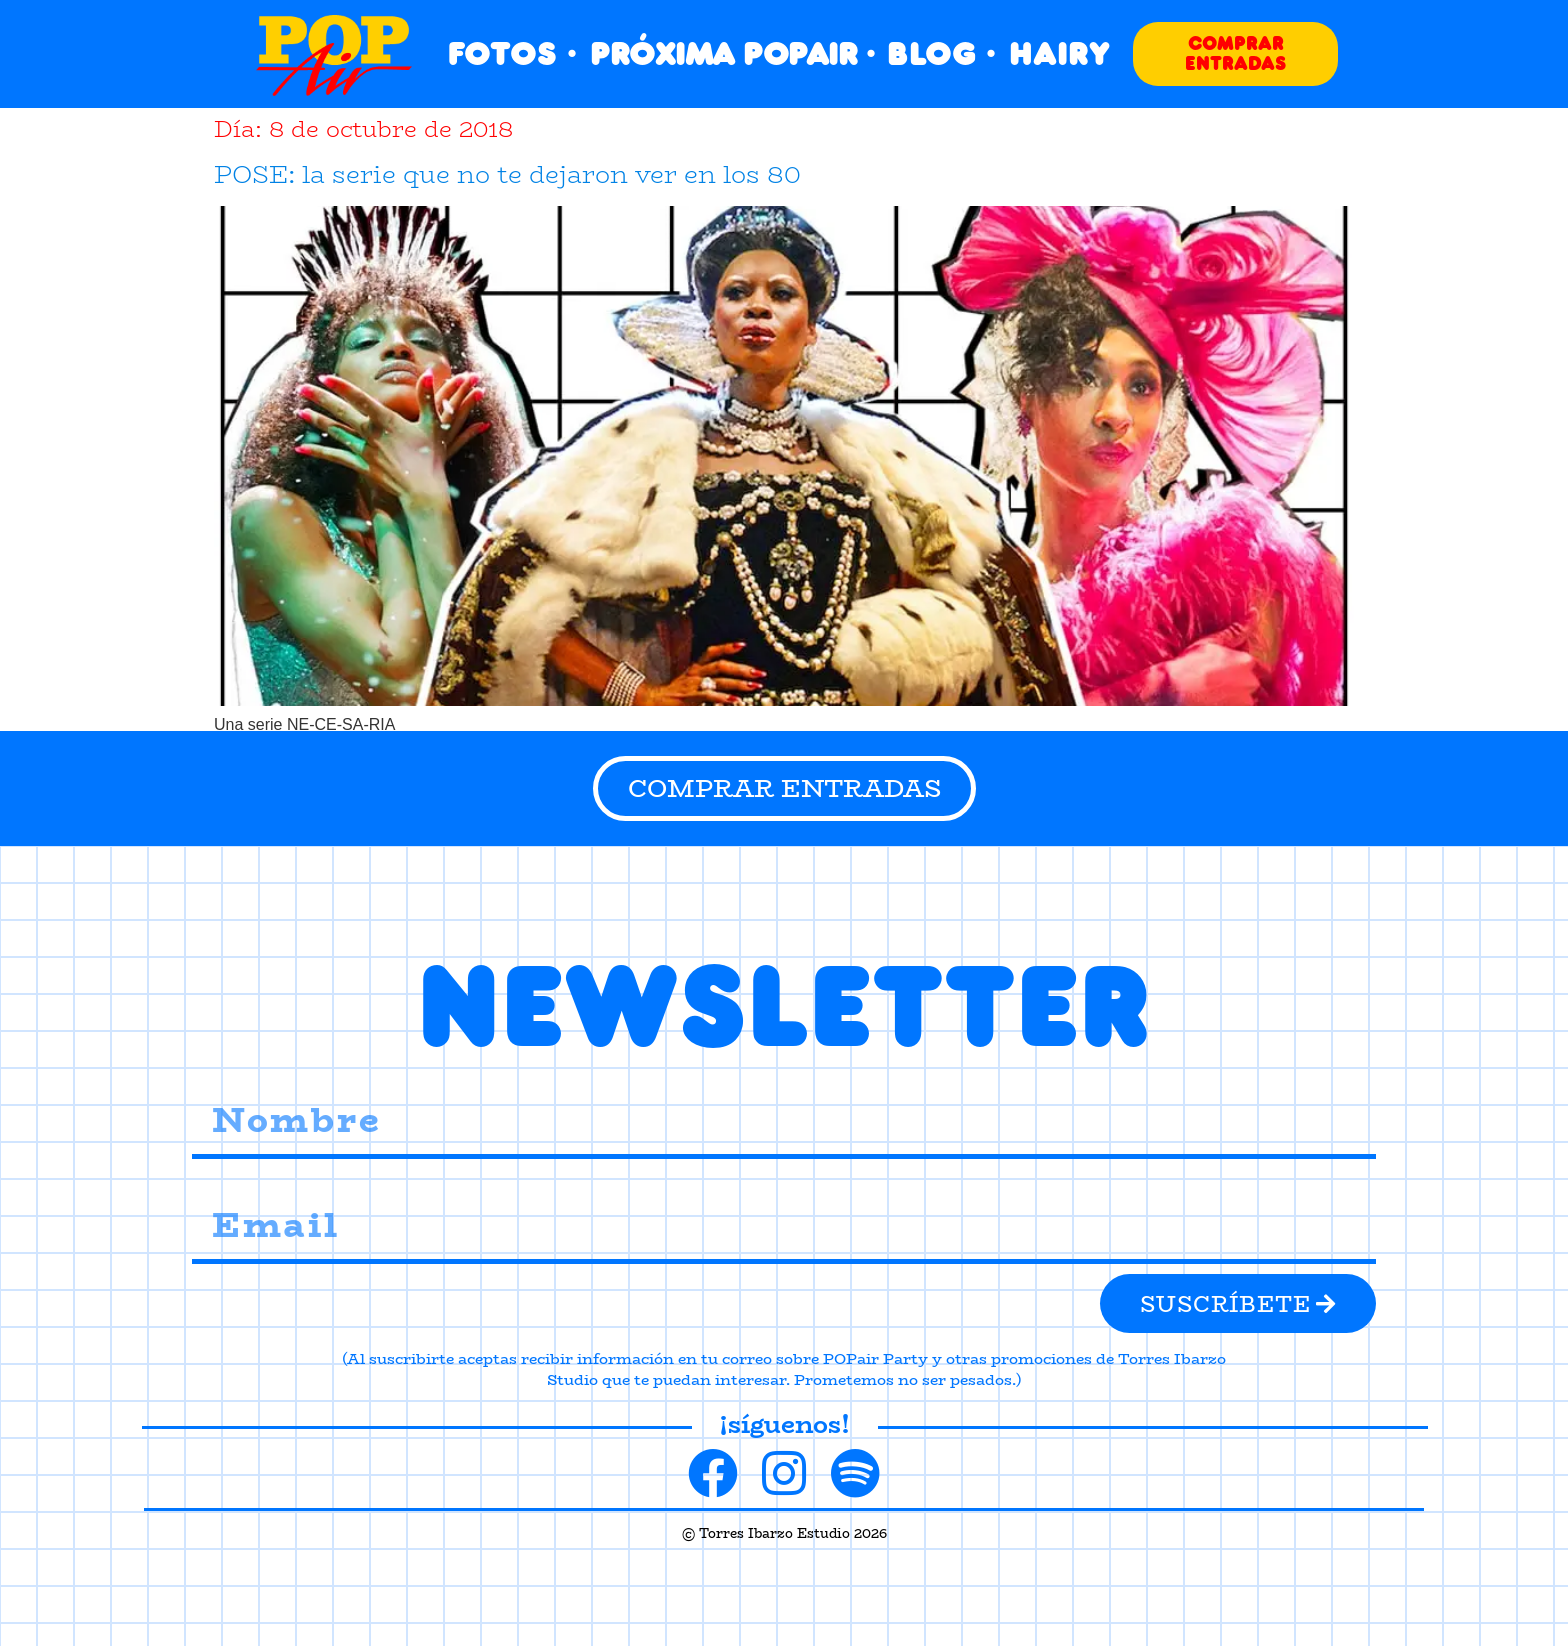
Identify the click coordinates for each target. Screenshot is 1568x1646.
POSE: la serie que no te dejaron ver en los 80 (507, 174)
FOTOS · (512, 53)
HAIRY (1059, 53)
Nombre (220, 1072)
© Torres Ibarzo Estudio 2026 (784, 1533)
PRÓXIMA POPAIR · (732, 53)
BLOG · (941, 53)
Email (211, 1177)
